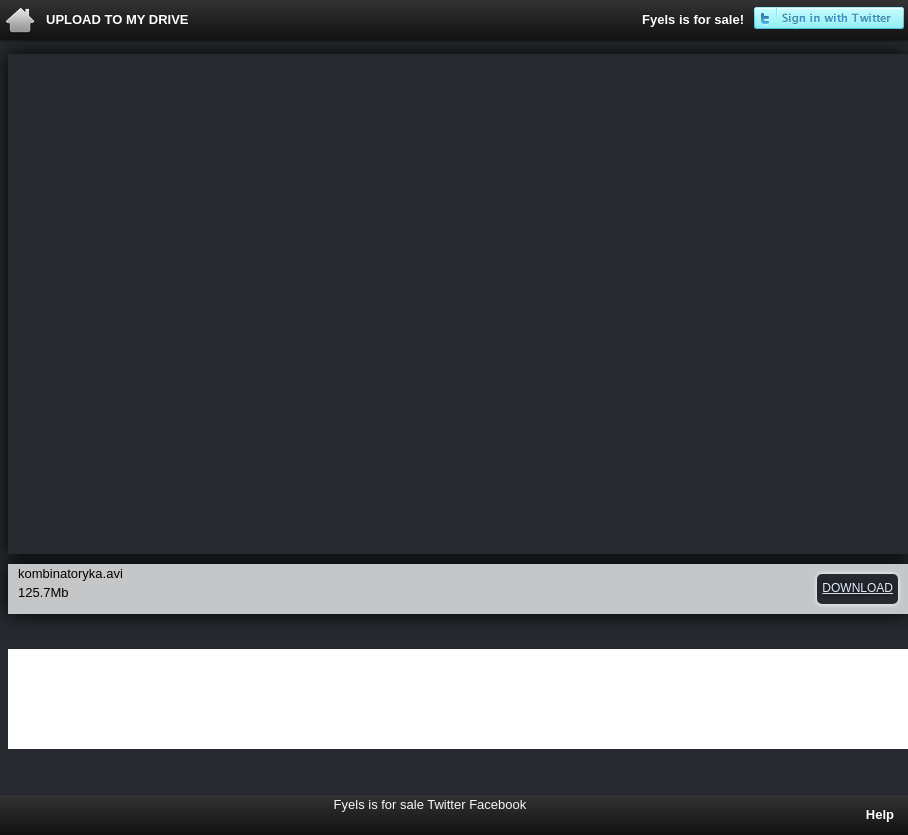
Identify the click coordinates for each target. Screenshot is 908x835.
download (857, 588)
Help (880, 814)
